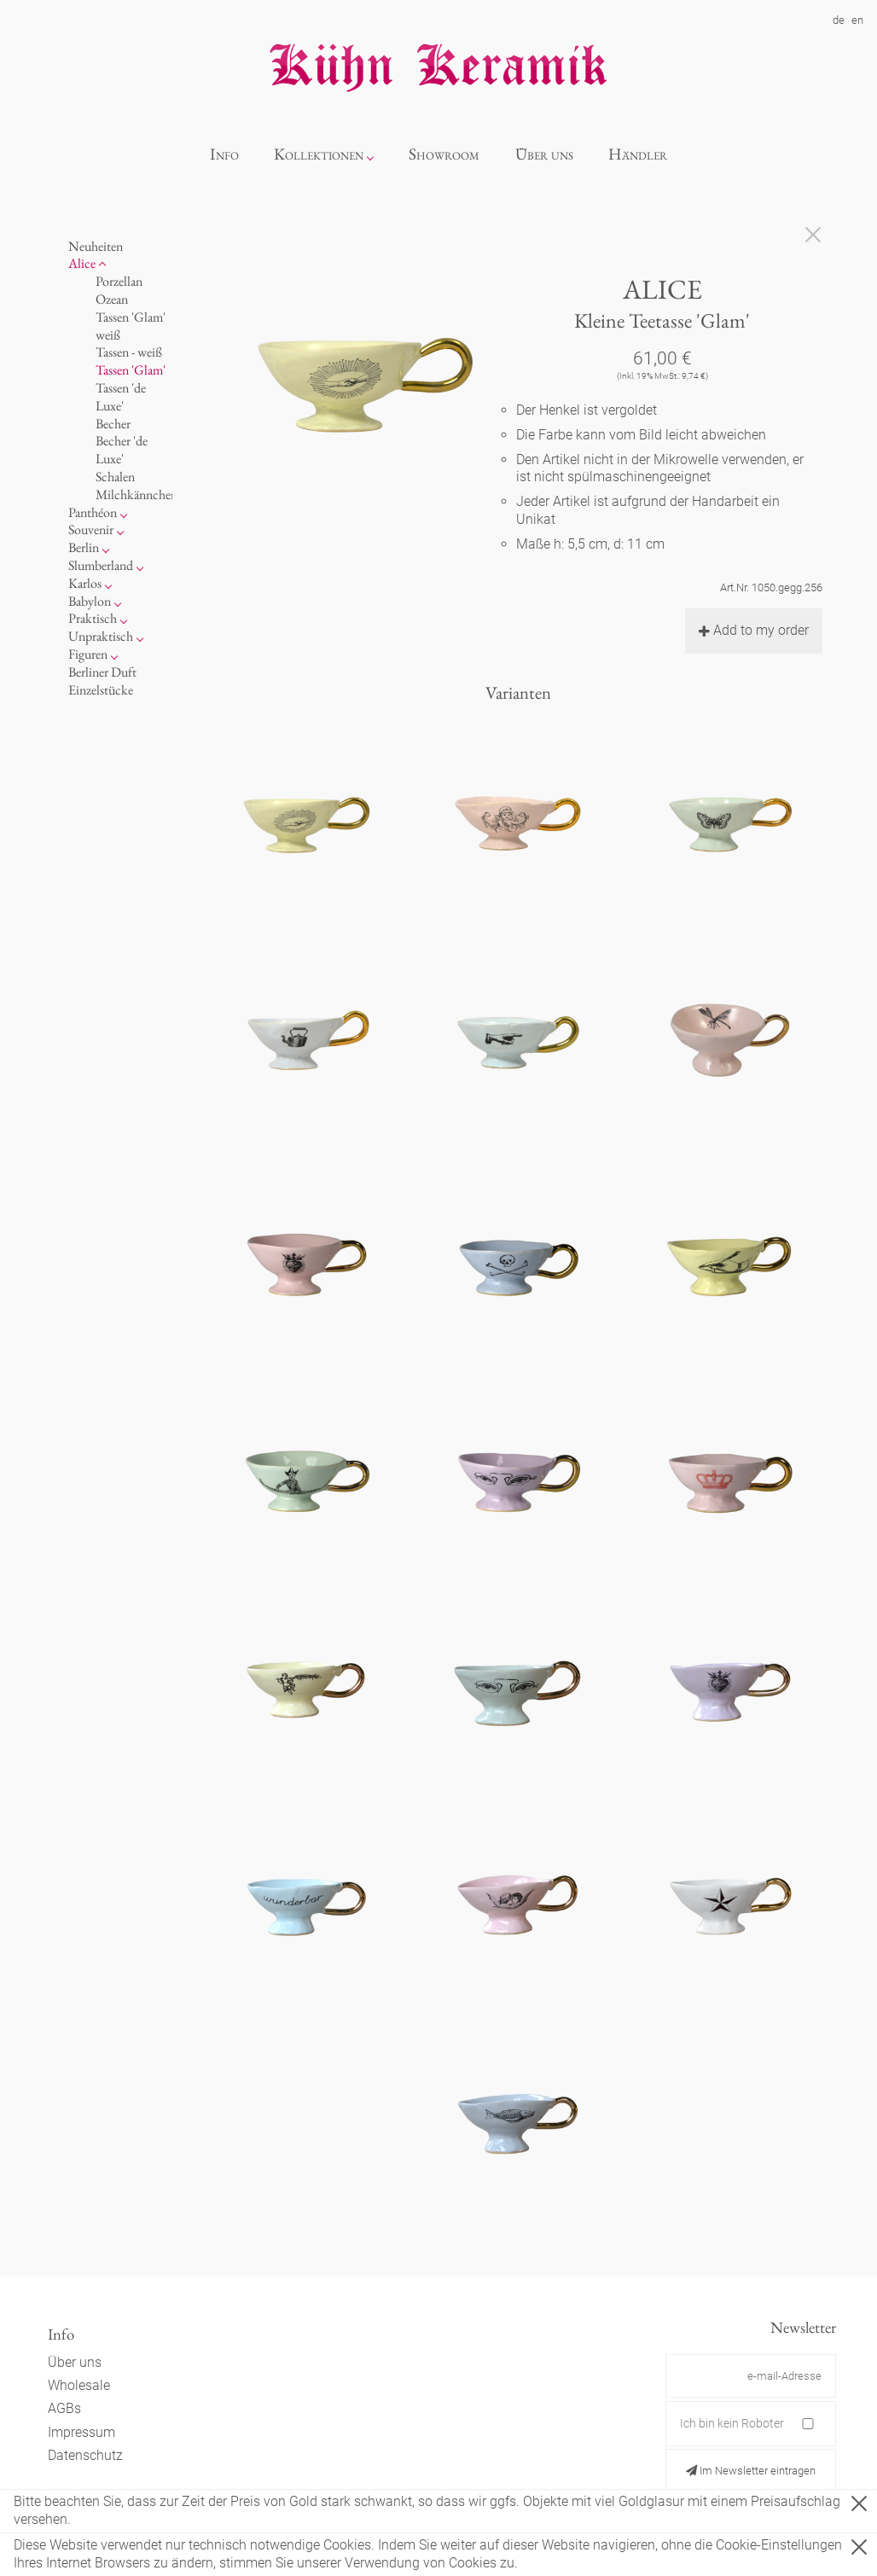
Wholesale (79, 2385)
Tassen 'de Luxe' (121, 397)
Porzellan (119, 281)
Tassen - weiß (129, 352)
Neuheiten (95, 246)
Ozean (112, 299)
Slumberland (100, 565)
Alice (82, 263)
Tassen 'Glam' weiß (131, 326)
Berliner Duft (102, 672)
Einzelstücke (100, 690)
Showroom (444, 154)
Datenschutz (85, 2455)
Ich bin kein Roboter (732, 2423)
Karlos (85, 583)
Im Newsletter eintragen (751, 2470)
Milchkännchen (136, 494)
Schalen (115, 477)
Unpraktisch (100, 636)
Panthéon (92, 512)
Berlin (83, 547)
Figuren (87, 654)
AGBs (64, 2408)
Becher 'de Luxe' (122, 450)
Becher (113, 424)
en (857, 20)
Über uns (544, 154)
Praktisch (92, 618)
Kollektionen (318, 154)
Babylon (89, 601)
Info (224, 154)
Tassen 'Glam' (131, 370)
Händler (637, 154)
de (839, 20)
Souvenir (90, 529)
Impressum (81, 2432)
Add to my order (754, 630)
